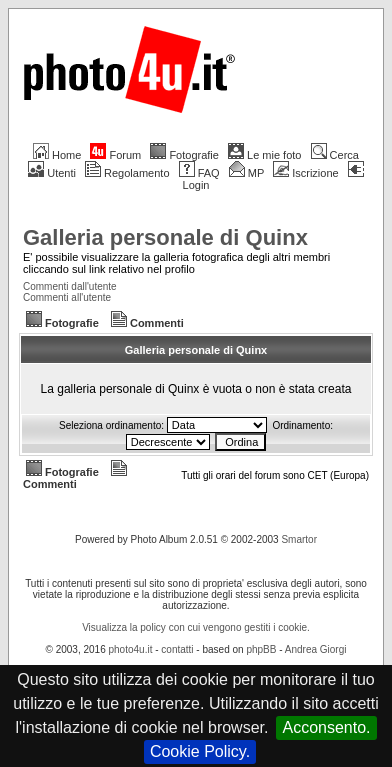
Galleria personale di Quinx (165, 237)
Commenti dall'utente (70, 286)
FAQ (199, 173)
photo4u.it (131, 649)
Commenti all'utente (67, 297)
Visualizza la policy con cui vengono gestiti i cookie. (196, 627)
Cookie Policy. (200, 751)
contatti (177, 649)
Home (57, 155)
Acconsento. (326, 727)
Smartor (299, 539)
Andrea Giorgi (316, 649)
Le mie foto (264, 155)
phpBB (261, 649)
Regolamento (127, 173)
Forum (115, 155)
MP (246, 173)
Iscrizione (305, 173)
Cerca (335, 155)
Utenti (52, 173)
